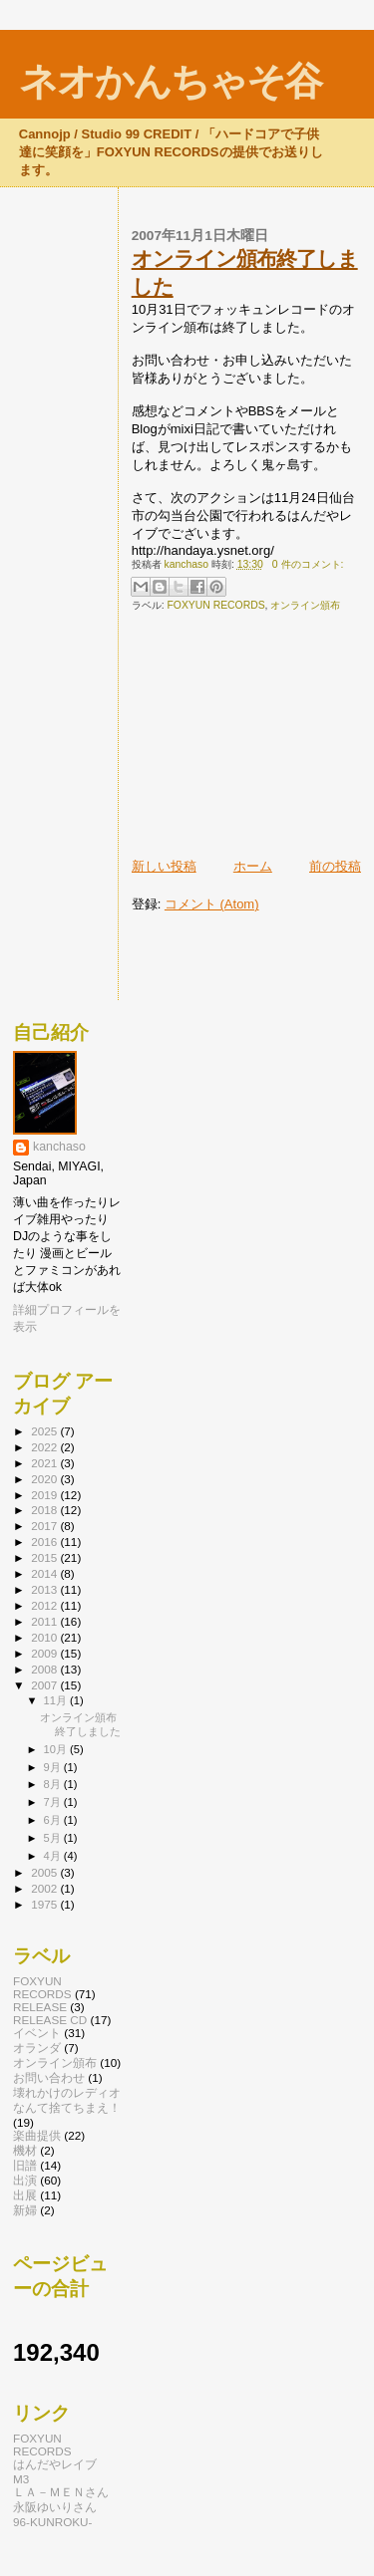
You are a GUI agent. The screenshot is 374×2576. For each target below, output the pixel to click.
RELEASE (40, 2006)
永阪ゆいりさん (55, 2506)
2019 (45, 1494)
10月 (57, 1749)
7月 (54, 1802)
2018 (45, 1509)
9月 (54, 1767)
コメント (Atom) (212, 904)
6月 (54, 1820)
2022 (45, 1446)
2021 (45, 1462)
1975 (45, 1904)
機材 (25, 2150)
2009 (45, 1653)
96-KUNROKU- (52, 2521)
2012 (45, 1605)
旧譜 (25, 2165)
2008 (45, 1669)
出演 (25, 2180)
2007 (45, 1684)
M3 (21, 2478)
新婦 (25, 2209)
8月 (54, 1784)
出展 (25, 2195)
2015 (45, 1557)
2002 (45, 1888)
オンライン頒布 (305, 605)
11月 (57, 1700)
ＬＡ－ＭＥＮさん (61, 2491)
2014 (45, 1573)
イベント (37, 2032)
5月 (54, 1838)
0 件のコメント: (308, 564)
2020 (45, 1478)
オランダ (37, 2047)
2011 (45, 1621)
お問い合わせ (49, 2077)
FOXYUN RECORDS (215, 605)
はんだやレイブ (55, 2463)
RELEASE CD (50, 2019)
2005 (45, 1872)
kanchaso (59, 1147)
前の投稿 (335, 866)
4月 (54, 1856)
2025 (45, 1430)
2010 (45, 1637)
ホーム (252, 866)
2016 (45, 1541)
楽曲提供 (37, 2135)
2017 (45, 1525)
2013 (45, 1589)
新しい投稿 (164, 866)
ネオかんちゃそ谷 (170, 81)
